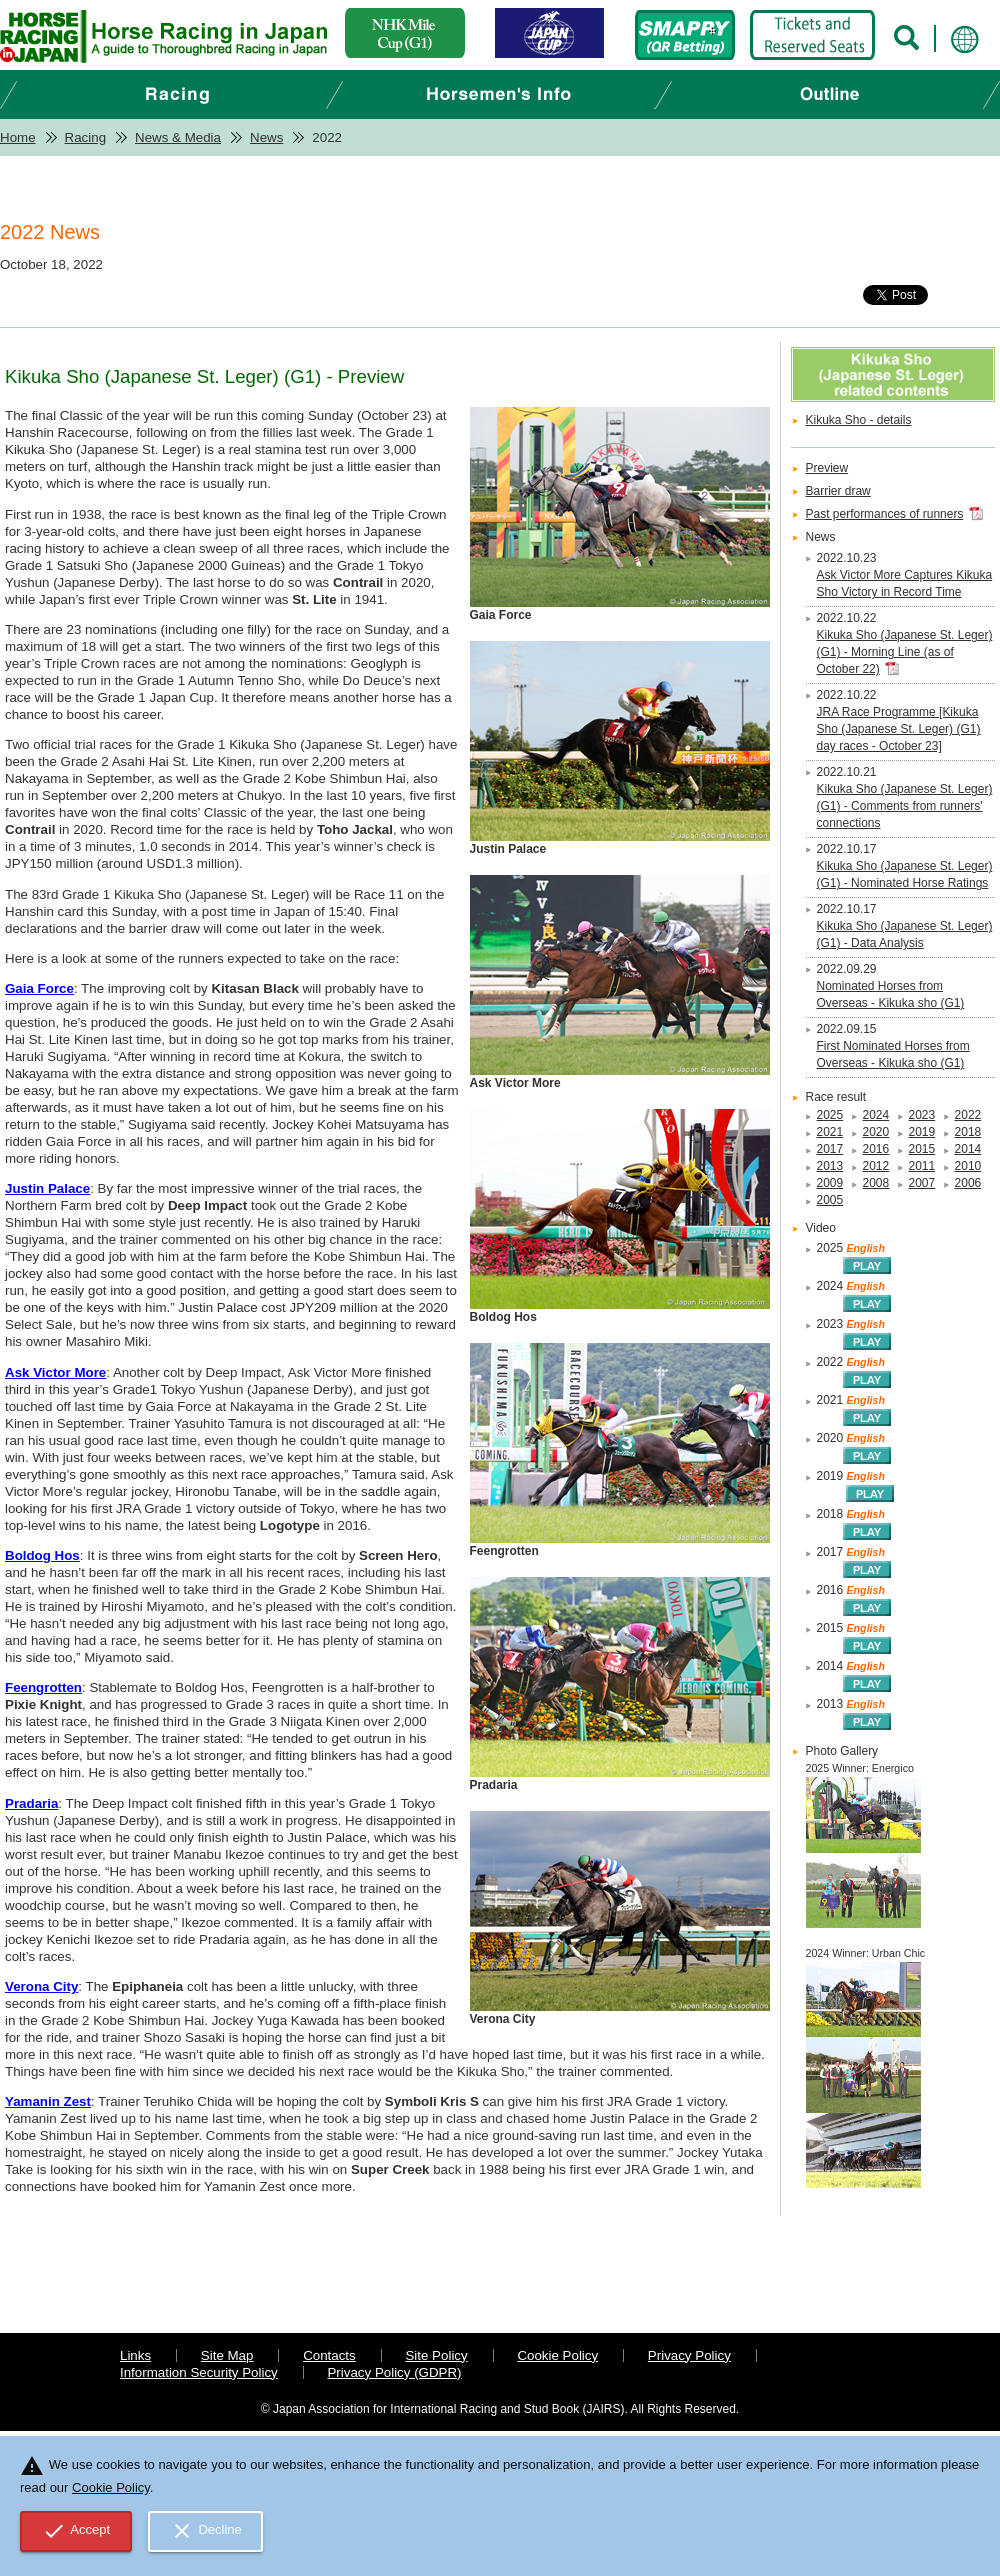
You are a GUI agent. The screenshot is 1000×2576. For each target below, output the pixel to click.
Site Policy (436, 2355)
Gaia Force (39, 988)
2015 (922, 1149)
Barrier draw (838, 491)
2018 (968, 1132)
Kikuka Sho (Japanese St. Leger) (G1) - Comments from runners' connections (905, 806)
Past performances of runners (885, 514)
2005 (830, 1200)
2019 (922, 1132)
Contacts (329, 2355)
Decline (206, 2531)
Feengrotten (43, 1687)
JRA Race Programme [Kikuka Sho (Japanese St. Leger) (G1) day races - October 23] (899, 729)
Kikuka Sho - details (859, 420)
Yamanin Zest (48, 2101)
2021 (830, 1132)
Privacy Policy (689, 2355)
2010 (968, 1166)
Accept (76, 2531)
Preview (827, 468)
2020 (876, 1132)
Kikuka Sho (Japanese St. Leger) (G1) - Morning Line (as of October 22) (905, 652)
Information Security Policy (199, 2372)
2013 (830, 1166)
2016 (876, 1149)
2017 (830, 1149)
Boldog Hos (42, 1555)
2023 (922, 1115)
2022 (968, 1115)
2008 (876, 1183)
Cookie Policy (557, 2355)
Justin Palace (47, 1188)
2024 (876, 1115)
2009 (830, 1183)
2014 (968, 1149)
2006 (968, 1183)
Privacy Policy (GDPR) (394, 2372)
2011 (922, 1166)
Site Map (227, 2355)
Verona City (41, 1986)
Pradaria (31, 1803)
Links (135, 2355)
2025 (830, 1115)
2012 (876, 1166)
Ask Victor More (55, 1372)
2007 (922, 1183)
